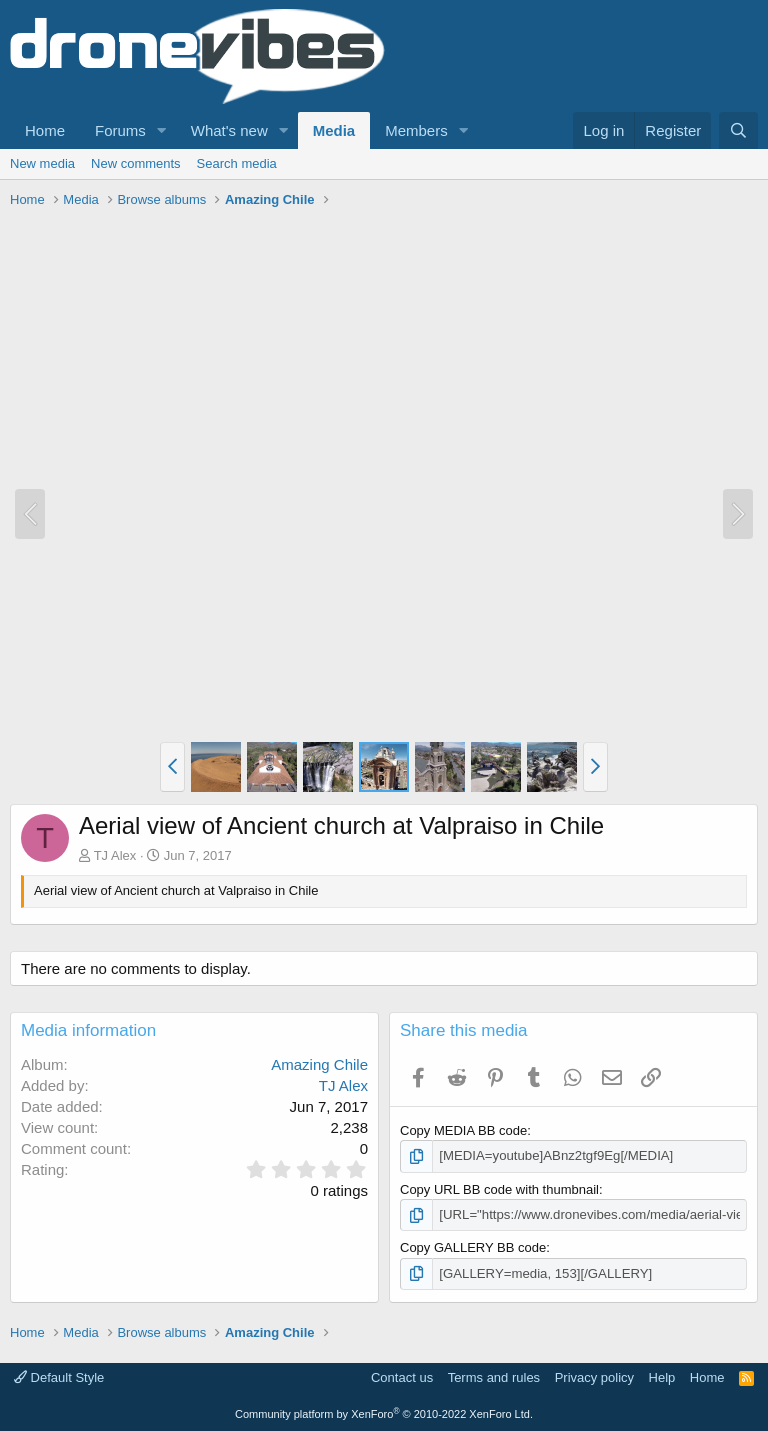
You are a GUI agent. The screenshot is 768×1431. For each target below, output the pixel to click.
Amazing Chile (319, 1064)
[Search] (738, 130)
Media (334, 130)
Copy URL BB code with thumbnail (499, 1188)
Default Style (59, 1376)
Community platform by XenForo (384, 1413)
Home (45, 130)
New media (42, 163)
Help (662, 1376)
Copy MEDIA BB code (463, 1130)
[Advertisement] (374, 260)
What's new (229, 130)
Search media (237, 163)
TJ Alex (115, 855)
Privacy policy (594, 1376)
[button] (162, 130)
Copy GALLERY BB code (473, 1247)
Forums (120, 130)
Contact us (402, 1376)
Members (416, 130)
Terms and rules (494, 1376)
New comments (136, 163)
